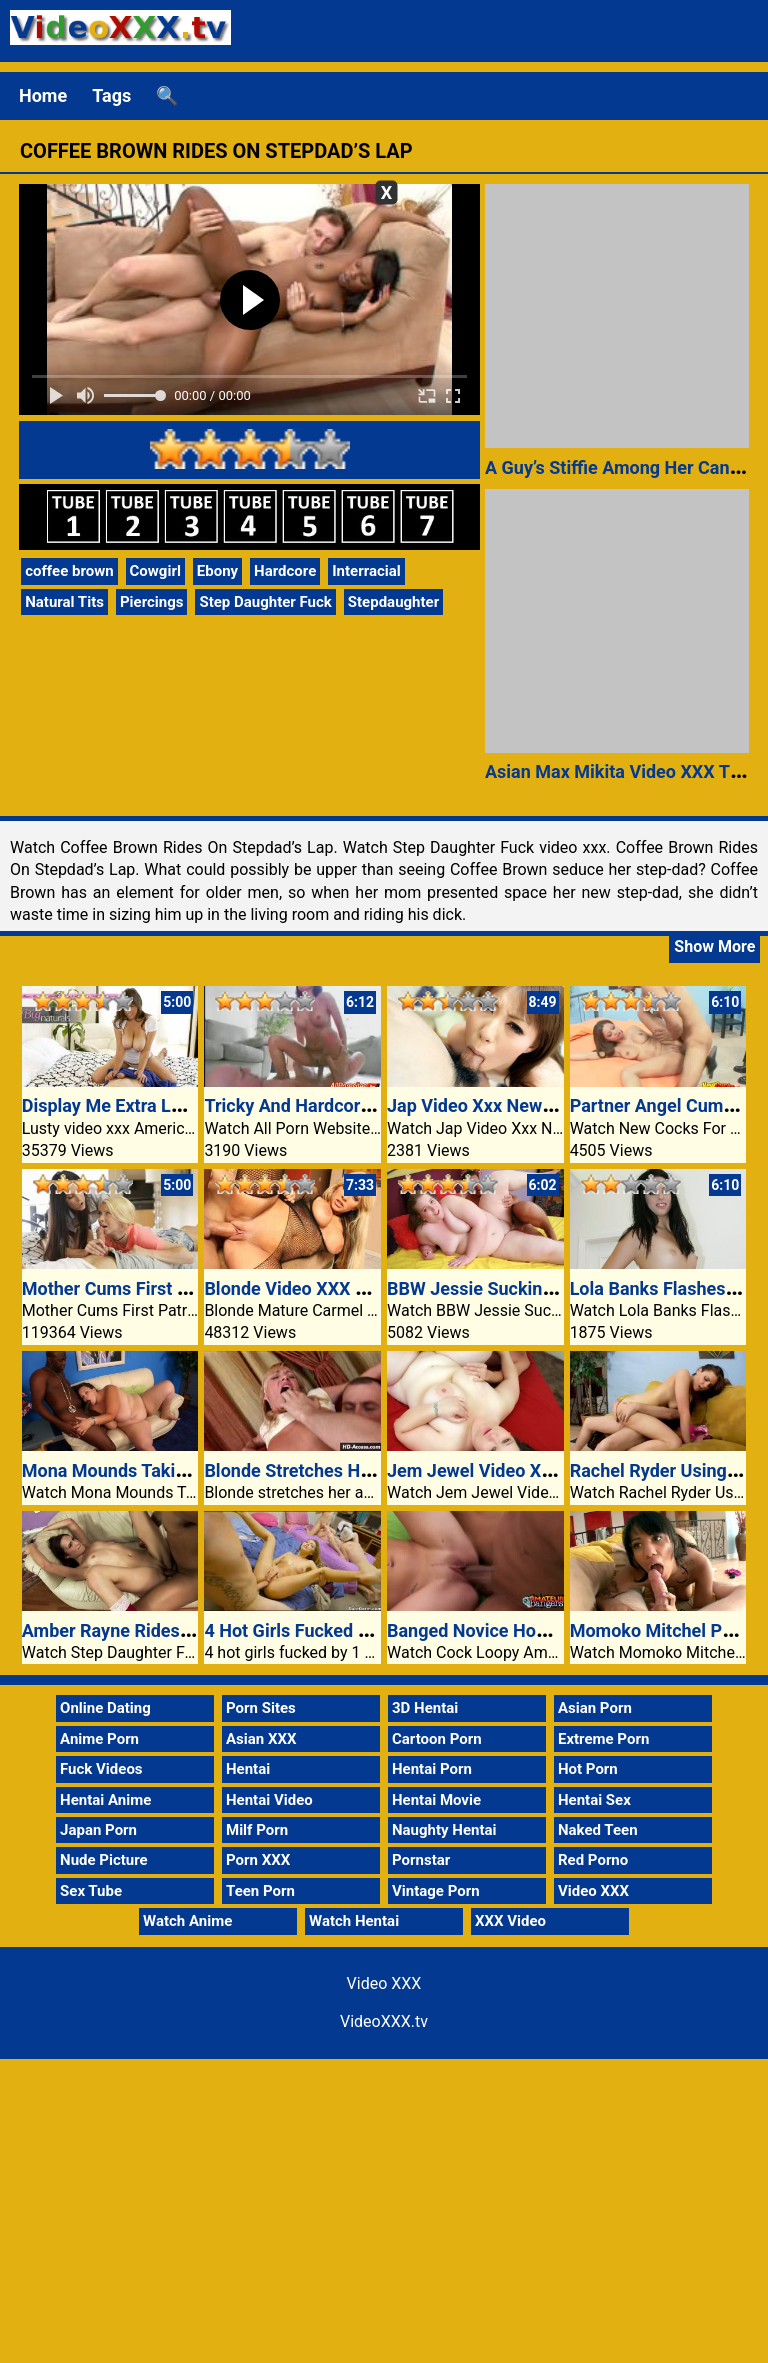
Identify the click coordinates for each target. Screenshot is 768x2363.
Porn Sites (261, 1708)
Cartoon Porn (437, 1739)
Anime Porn (99, 1739)
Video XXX (593, 1891)
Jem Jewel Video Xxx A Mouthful (520, 1470)
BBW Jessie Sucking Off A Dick (513, 1288)
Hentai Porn (432, 1769)
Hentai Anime (105, 1800)
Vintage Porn (436, 1891)
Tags (111, 95)
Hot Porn (588, 1769)
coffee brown (69, 571)
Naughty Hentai (444, 1830)
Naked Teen (598, 1830)
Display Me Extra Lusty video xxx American (195, 1105)
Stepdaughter (393, 602)
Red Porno (593, 1860)
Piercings (152, 602)
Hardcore (285, 571)
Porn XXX (258, 1860)
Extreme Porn (603, 1739)
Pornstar (421, 1860)
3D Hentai (425, 1708)
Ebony (217, 571)
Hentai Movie (436, 1800)
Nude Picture (104, 1860)
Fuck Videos (101, 1769)
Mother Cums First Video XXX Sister (168, 1288)
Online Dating (105, 1708)
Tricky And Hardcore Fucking (321, 1105)
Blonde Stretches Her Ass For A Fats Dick (371, 1470)
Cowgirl (155, 571)
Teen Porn (260, 1891)
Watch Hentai (354, 1921)
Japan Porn (98, 1830)
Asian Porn (595, 1708)
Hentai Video (269, 1800)
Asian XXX (261, 1739)
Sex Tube (91, 1891)
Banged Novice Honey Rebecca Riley (535, 1630)
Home (43, 95)
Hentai (248, 1769)
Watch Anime (187, 1921)
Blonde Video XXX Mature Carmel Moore (368, 1288)
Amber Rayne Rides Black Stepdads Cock (188, 1630)
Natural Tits (64, 602)
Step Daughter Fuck (265, 602)
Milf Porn (257, 1830)
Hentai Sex (594, 1800)
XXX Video (510, 1921)
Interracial (366, 571)
